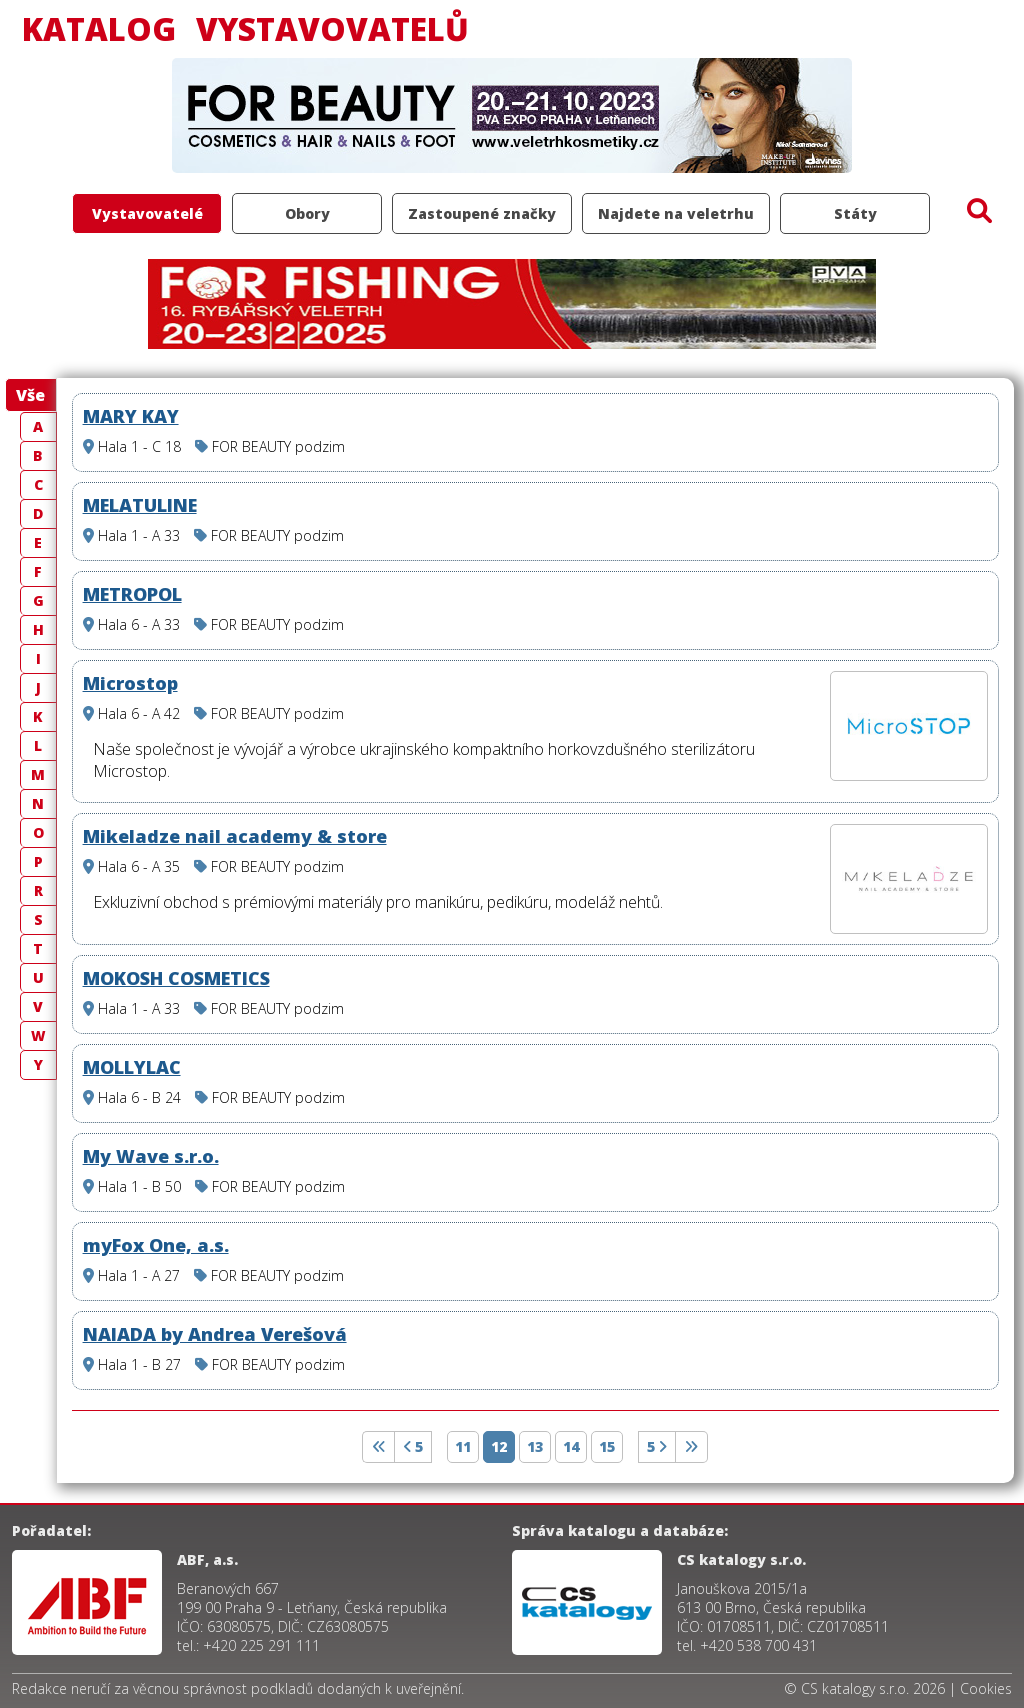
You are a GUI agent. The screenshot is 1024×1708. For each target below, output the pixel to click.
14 (571, 1446)
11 (463, 1446)
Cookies (986, 1688)
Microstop (130, 683)
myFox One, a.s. (156, 1245)
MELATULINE (140, 505)
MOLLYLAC (132, 1067)
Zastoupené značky (482, 213)
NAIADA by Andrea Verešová (215, 1334)
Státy (855, 213)
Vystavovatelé (147, 213)
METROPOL (132, 594)
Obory (307, 213)
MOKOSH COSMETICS (176, 978)
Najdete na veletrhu (676, 213)
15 (607, 1446)
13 (535, 1446)
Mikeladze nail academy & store (235, 836)
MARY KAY (131, 416)
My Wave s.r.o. (151, 1156)
